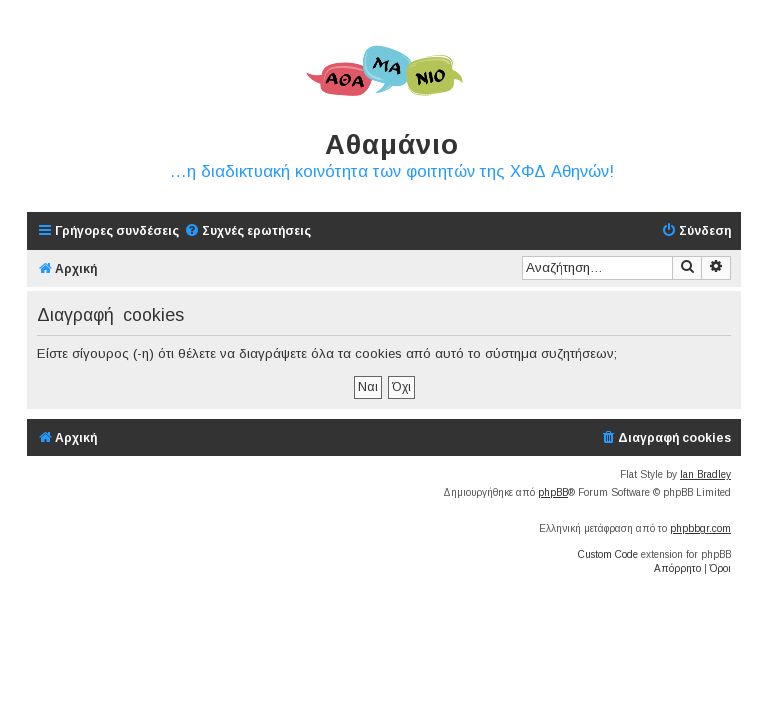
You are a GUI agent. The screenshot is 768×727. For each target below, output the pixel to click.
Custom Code (608, 554)
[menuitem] (247, 231)
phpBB (553, 492)
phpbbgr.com (700, 528)
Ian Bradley (705, 474)
